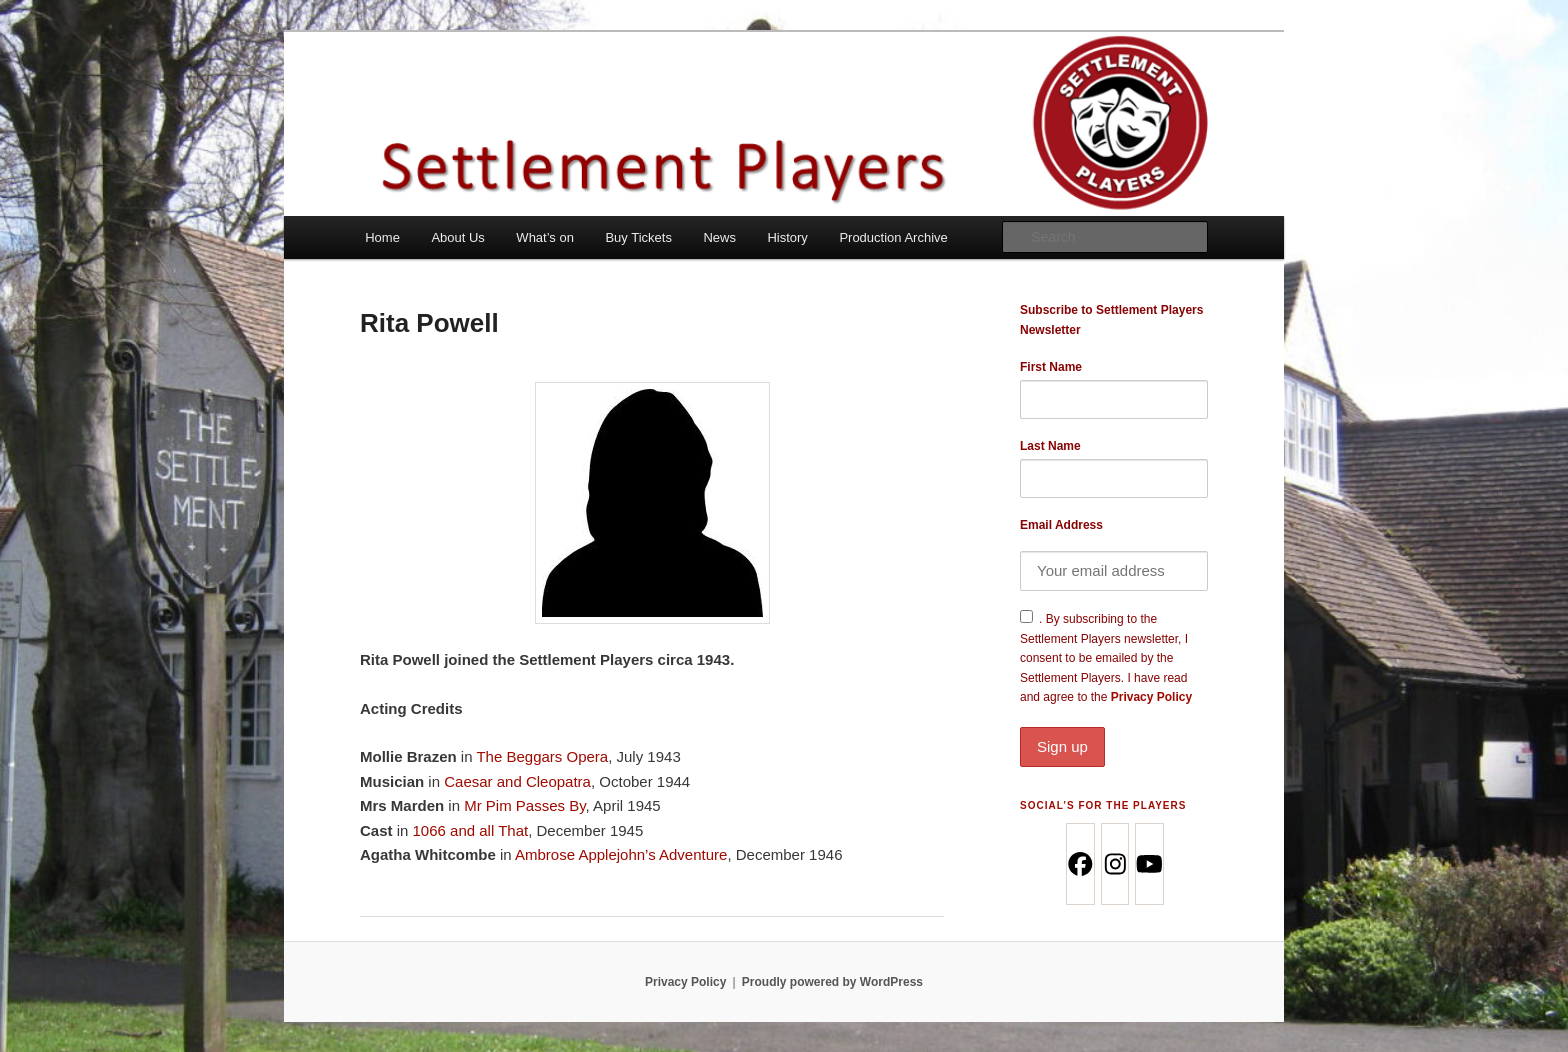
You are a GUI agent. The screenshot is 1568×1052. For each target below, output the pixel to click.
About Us (457, 237)
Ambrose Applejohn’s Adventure (621, 854)
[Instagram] (1114, 864)
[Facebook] (1079, 864)
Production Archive (893, 237)
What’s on (545, 237)
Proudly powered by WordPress (832, 982)
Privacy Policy (1114, 728)
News (719, 237)
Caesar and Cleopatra (517, 781)
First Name (1051, 367)
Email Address (1061, 525)
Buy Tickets (638, 237)
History (787, 237)
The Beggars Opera (542, 756)
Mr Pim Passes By (524, 805)
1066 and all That (471, 830)
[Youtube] (1148, 864)
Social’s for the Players (1103, 805)
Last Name (1050, 446)
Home (382, 237)
